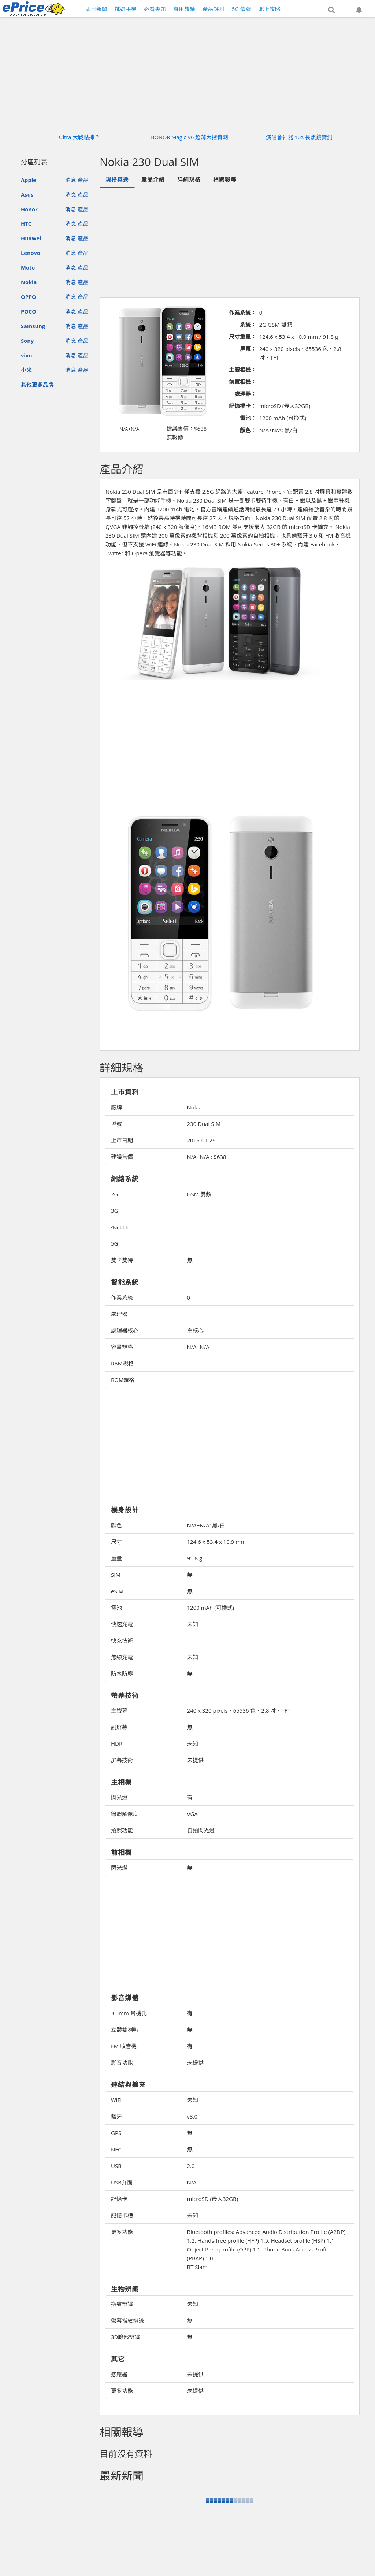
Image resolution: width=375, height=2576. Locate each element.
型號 (116, 1123)
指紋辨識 (122, 2304)
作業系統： (242, 312)
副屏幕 (119, 1727)
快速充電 (122, 1624)
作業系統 (122, 1297)
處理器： (245, 393)
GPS (116, 2132)
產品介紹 (153, 179)
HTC (26, 223)
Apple (28, 180)
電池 (116, 1607)
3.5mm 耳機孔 (129, 2013)
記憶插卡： (242, 405)
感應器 (119, 2374)
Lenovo (30, 252)
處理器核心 (124, 1330)
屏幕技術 (122, 1760)
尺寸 (116, 1541)
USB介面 (122, 2182)
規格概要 (117, 179)
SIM (115, 1574)
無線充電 (122, 1657)
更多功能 (122, 2231)
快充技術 (122, 1640)
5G (114, 1243)
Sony (27, 340)
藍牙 (116, 2116)
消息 (70, 180)
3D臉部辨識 (125, 2336)
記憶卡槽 (122, 2215)
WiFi (116, 2100)
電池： (248, 418)
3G (114, 1210)
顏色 (116, 1525)
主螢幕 (119, 1710)
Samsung (33, 326)
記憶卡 (119, 2198)
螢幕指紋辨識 (127, 2320)
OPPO (28, 296)
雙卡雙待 (122, 1260)
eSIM (117, 1591)
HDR (116, 1743)
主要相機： (242, 369)
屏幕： (248, 348)
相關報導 (225, 179)
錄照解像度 (124, 1813)
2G (114, 1194)
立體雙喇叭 (124, 2029)
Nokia (29, 282)
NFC (116, 2149)
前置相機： (242, 381)
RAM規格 (122, 1363)
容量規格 (122, 1346)
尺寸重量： (242, 336)
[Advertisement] (239, 739)
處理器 (119, 1313)
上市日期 (122, 1140)
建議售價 (122, 1156)
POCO (28, 311)
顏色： (248, 430)
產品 (83, 180)
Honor (29, 209)
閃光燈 (119, 1797)
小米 (26, 370)
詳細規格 (189, 179)
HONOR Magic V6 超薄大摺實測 (189, 137)
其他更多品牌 (37, 384)
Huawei (31, 238)
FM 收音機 (124, 2046)
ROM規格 (122, 1379)
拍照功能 (122, 1830)
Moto (28, 267)
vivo (26, 355)
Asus (27, 194)
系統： (248, 324)
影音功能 (122, 2062)
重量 (116, 1558)
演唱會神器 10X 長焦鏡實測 (299, 137)
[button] (331, 10)
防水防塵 (122, 1673)
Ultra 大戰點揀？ (79, 137)
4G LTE (120, 1227)
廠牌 (116, 1107)
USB (116, 2165)
